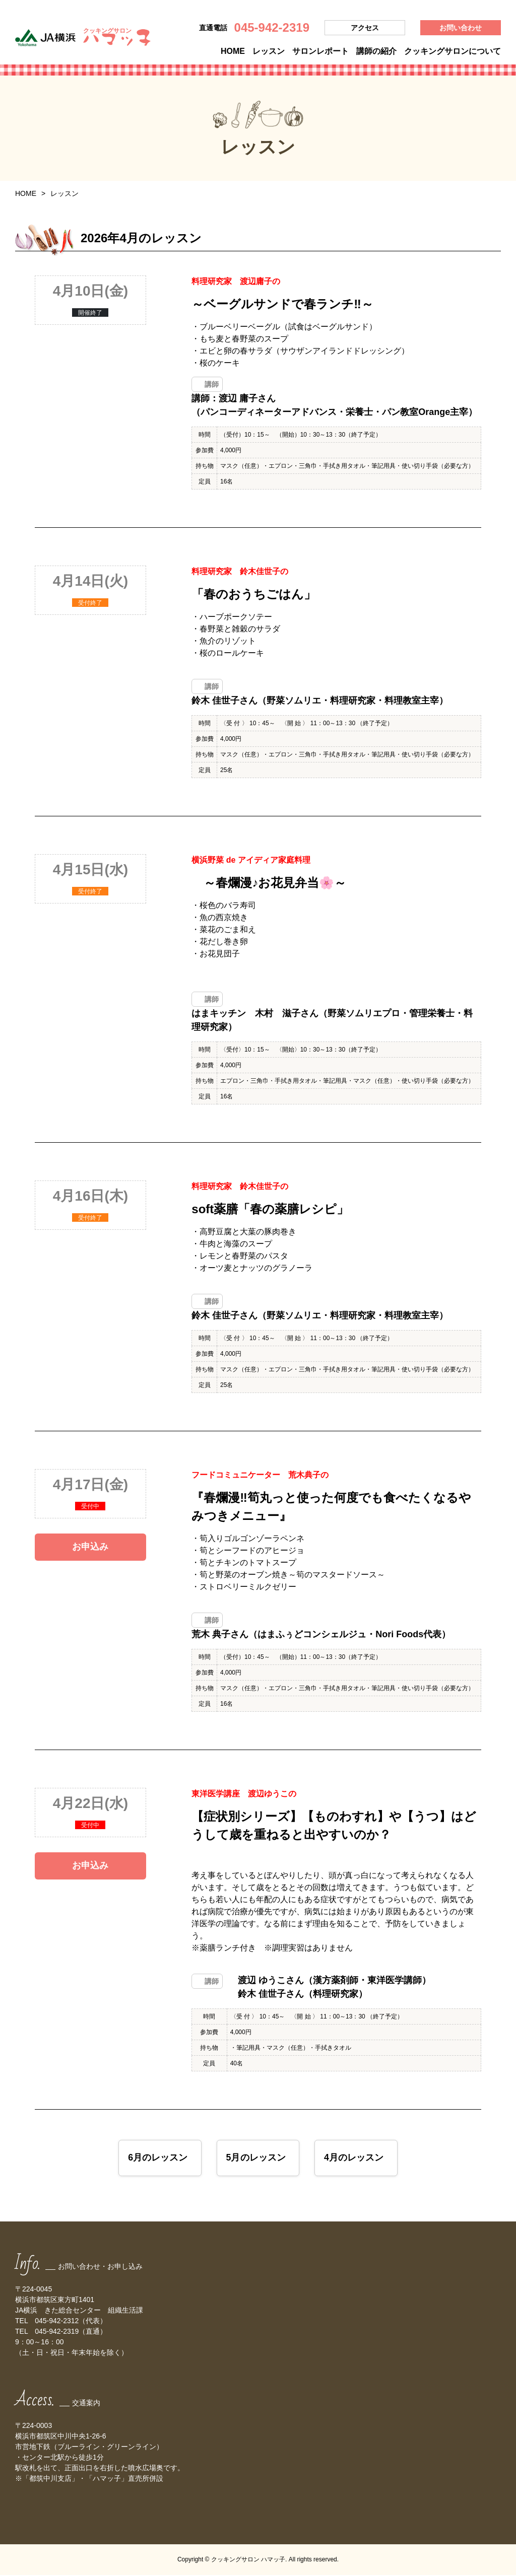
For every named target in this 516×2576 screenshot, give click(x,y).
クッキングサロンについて (452, 51)
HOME (233, 51)
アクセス (365, 28)
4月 (354, 2158)
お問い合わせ (460, 28)
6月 (157, 2158)
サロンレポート (320, 51)
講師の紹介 (376, 51)
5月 (255, 2158)
